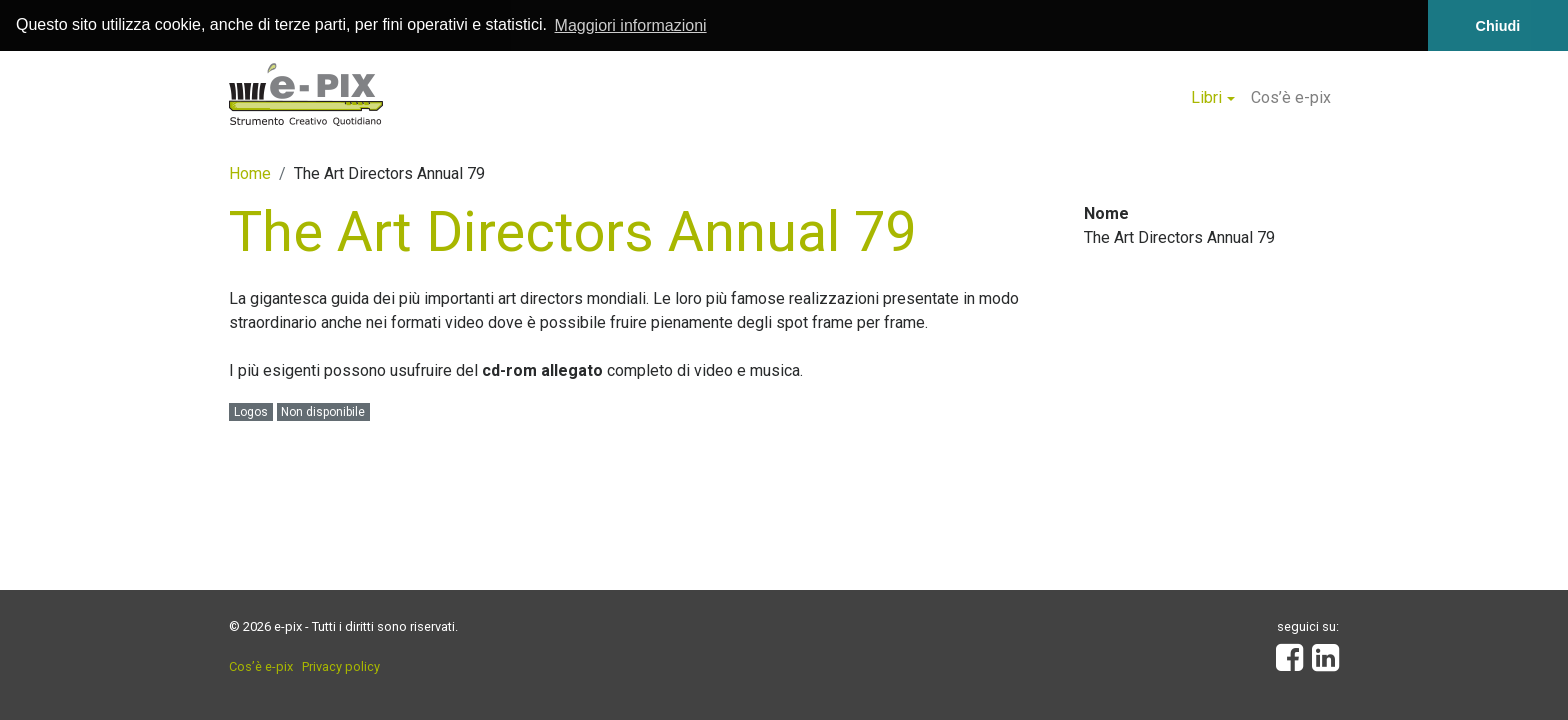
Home (250, 172)
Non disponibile (323, 412)
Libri (1206, 96)
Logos (251, 412)
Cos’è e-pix (1291, 96)
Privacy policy (341, 666)
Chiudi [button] (1498, 26)
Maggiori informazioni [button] (631, 25)
